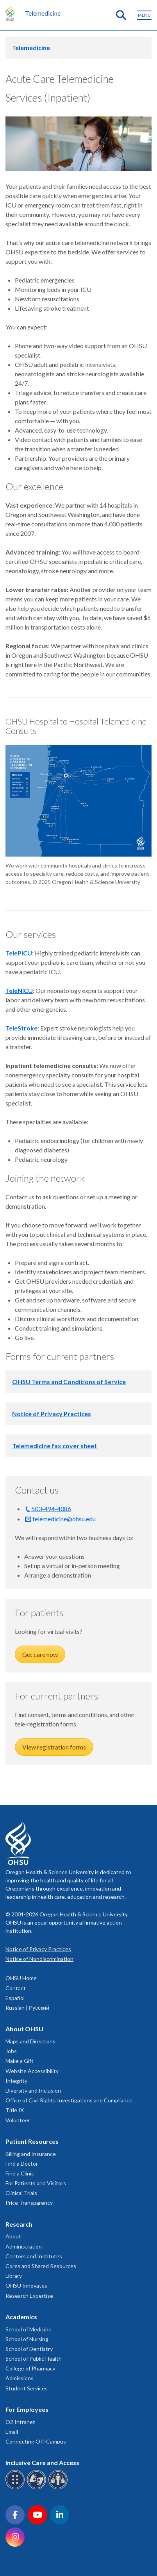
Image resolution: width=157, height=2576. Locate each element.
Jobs (11, 2051)
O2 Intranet (20, 2422)
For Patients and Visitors (35, 2183)
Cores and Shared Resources (40, 2266)
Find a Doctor (21, 2163)
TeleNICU (19, 990)
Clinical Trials (21, 2193)
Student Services (26, 2388)
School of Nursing (26, 2339)
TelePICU (18, 953)
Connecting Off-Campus (35, 2441)
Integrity (16, 2080)
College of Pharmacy (30, 2368)
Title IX (14, 2110)
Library (13, 2275)
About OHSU (24, 2028)
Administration (23, 2246)
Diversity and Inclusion (33, 2090)
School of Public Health (33, 2358)
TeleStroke (21, 1028)
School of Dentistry (29, 2348)
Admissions (19, 2378)
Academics (21, 2316)
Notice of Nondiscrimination (39, 1958)
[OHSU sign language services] (37, 2488)
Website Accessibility (32, 2071)
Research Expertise (29, 2295)
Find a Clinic (19, 2173)
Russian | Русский (27, 2007)
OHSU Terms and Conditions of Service (69, 1381)
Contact (15, 1988)
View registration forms (54, 1747)
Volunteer (17, 2120)
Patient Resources (32, 2141)
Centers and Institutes (33, 2256)
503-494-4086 (51, 1508)
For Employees (26, 2409)
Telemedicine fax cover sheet (54, 1445)
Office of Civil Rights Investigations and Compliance (68, 2100)
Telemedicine (43, 13)
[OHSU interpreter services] (59, 2488)
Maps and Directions (30, 2041)
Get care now (40, 1654)
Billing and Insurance (30, 2153)
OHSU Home (21, 1978)
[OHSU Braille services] (16, 2488)
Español (15, 1998)
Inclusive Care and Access (42, 2462)
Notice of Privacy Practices (51, 1413)
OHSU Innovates (26, 2285)
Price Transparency (29, 2202)
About (13, 2236)
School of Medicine (28, 2329)
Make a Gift (19, 2060)
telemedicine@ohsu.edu (64, 1518)
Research (18, 2224)
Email (11, 2431)
